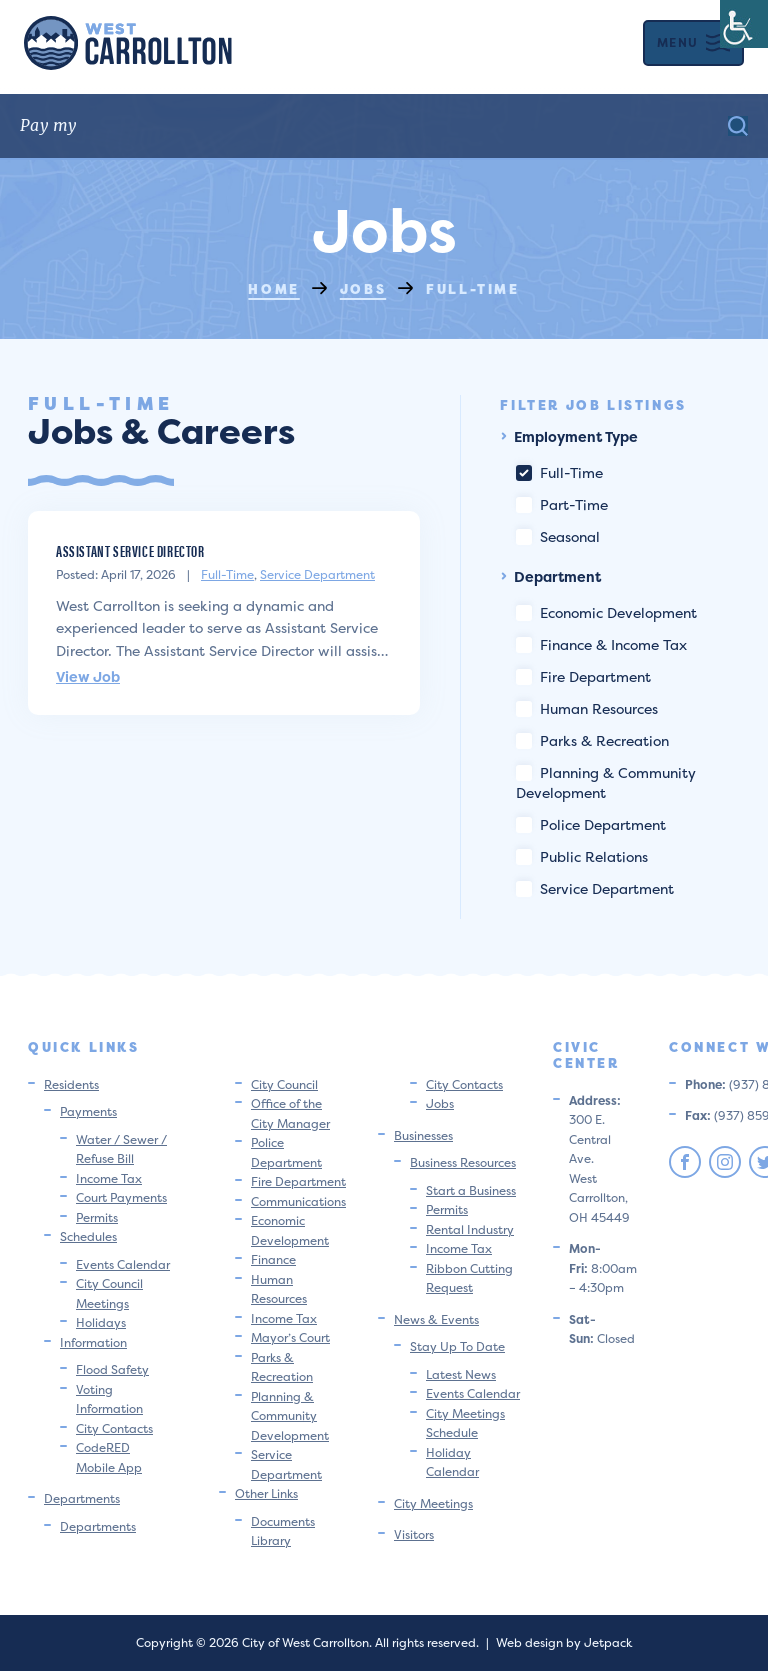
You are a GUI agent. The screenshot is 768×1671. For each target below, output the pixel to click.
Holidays (101, 1322)
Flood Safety (112, 1369)
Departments (82, 1498)
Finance (273, 1259)
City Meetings (433, 1503)
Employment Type (569, 436)
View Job (88, 676)
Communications (298, 1201)
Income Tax (109, 1178)
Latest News (461, 1374)
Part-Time (562, 504)
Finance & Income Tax (601, 644)
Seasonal (558, 536)
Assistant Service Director (130, 550)
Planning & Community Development (290, 1416)
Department (550, 576)
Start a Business (471, 1190)
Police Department (591, 824)
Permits (97, 1217)
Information (93, 1342)
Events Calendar (123, 1264)
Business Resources (463, 1162)
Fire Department (583, 676)
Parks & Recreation (592, 740)
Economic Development (606, 612)
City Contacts (114, 1428)
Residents (71, 1084)
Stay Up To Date (457, 1346)
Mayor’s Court (290, 1337)
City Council (284, 1084)
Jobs (440, 1103)
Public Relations (582, 856)
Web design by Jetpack (564, 1642)
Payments (88, 1111)
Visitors (414, 1534)
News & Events (436, 1319)
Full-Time (227, 574)
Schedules (88, 1236)
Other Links (266, 1493)
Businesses (423, 1135)
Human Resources (587, 708)
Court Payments (121, 1197)
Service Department (317, 574)
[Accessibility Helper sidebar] (744, 24)
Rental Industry (470, 1229)
